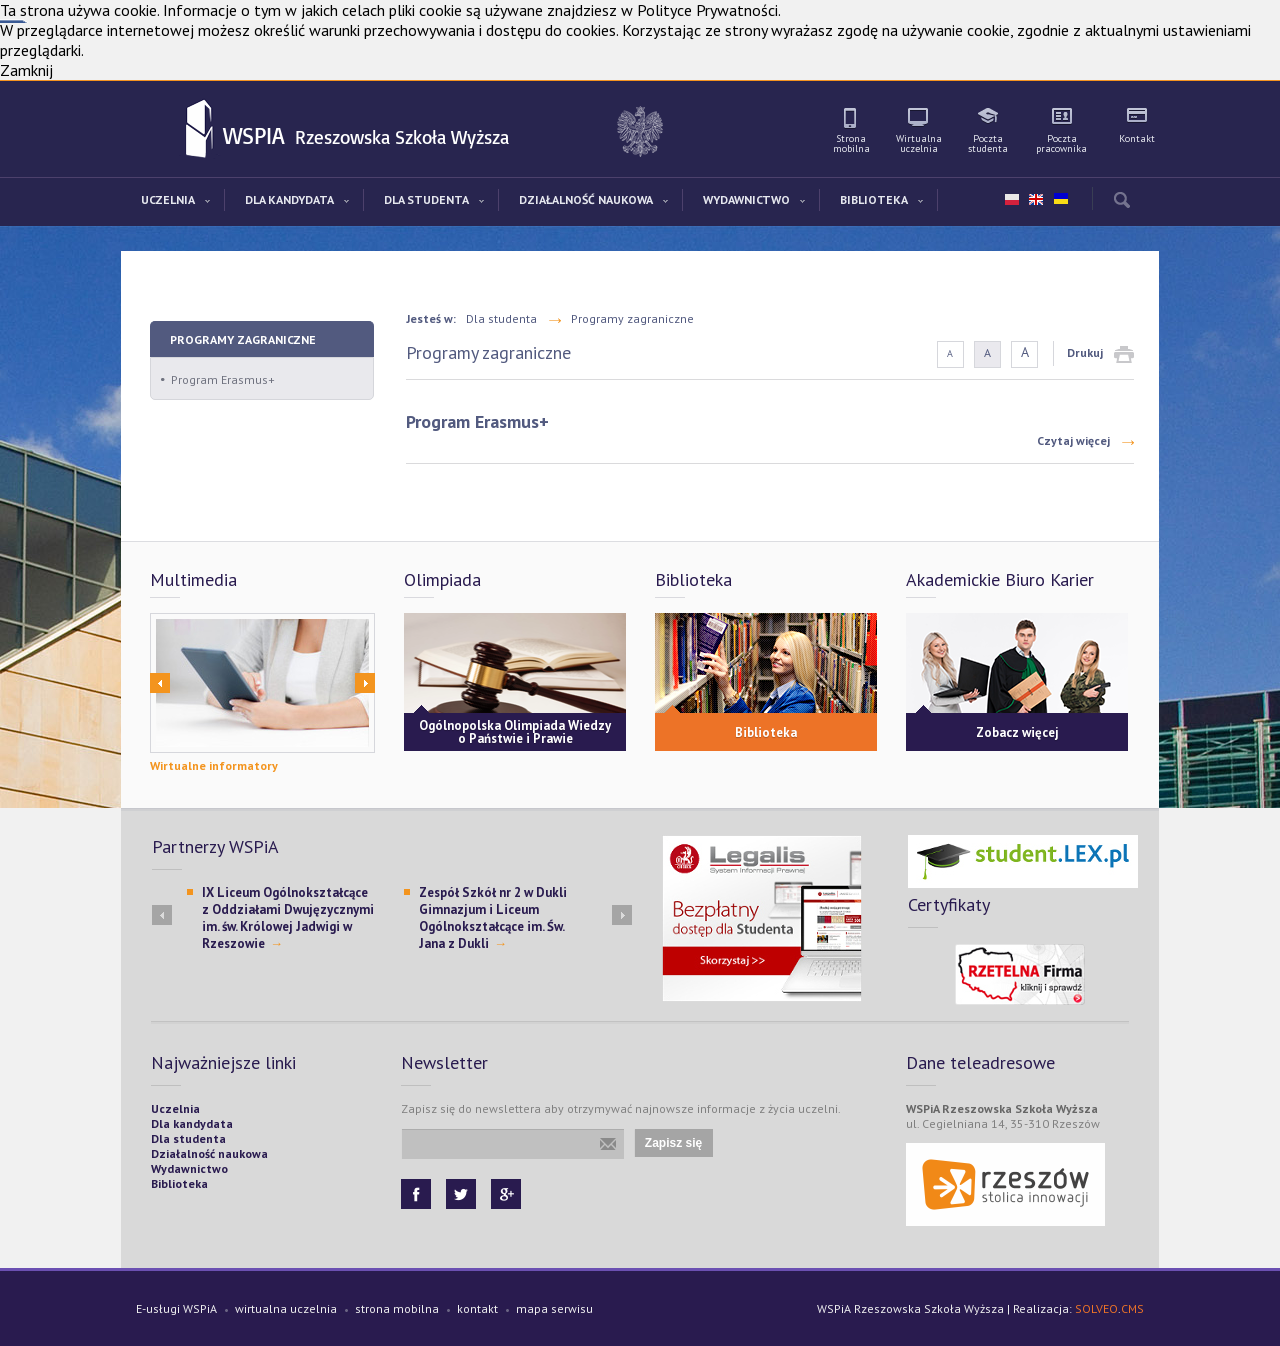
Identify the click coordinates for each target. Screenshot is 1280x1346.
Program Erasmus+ (223, 379)
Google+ (506, 1194)
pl (1012, 200)
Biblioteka (766, 732)
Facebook (416, 1194)
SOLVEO (1096, 1308)
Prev (160, 683)
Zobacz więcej (1017, 732)
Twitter (461, 1194)
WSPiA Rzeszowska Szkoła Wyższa (200, 130)
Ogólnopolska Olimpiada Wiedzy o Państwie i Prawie (515, 732)
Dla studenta (501, 318)
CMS (1132, 1308)
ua (1060, 195)
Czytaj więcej (1073, 440)
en (1036, 200)
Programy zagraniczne (243, 339)
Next (365, 683)
